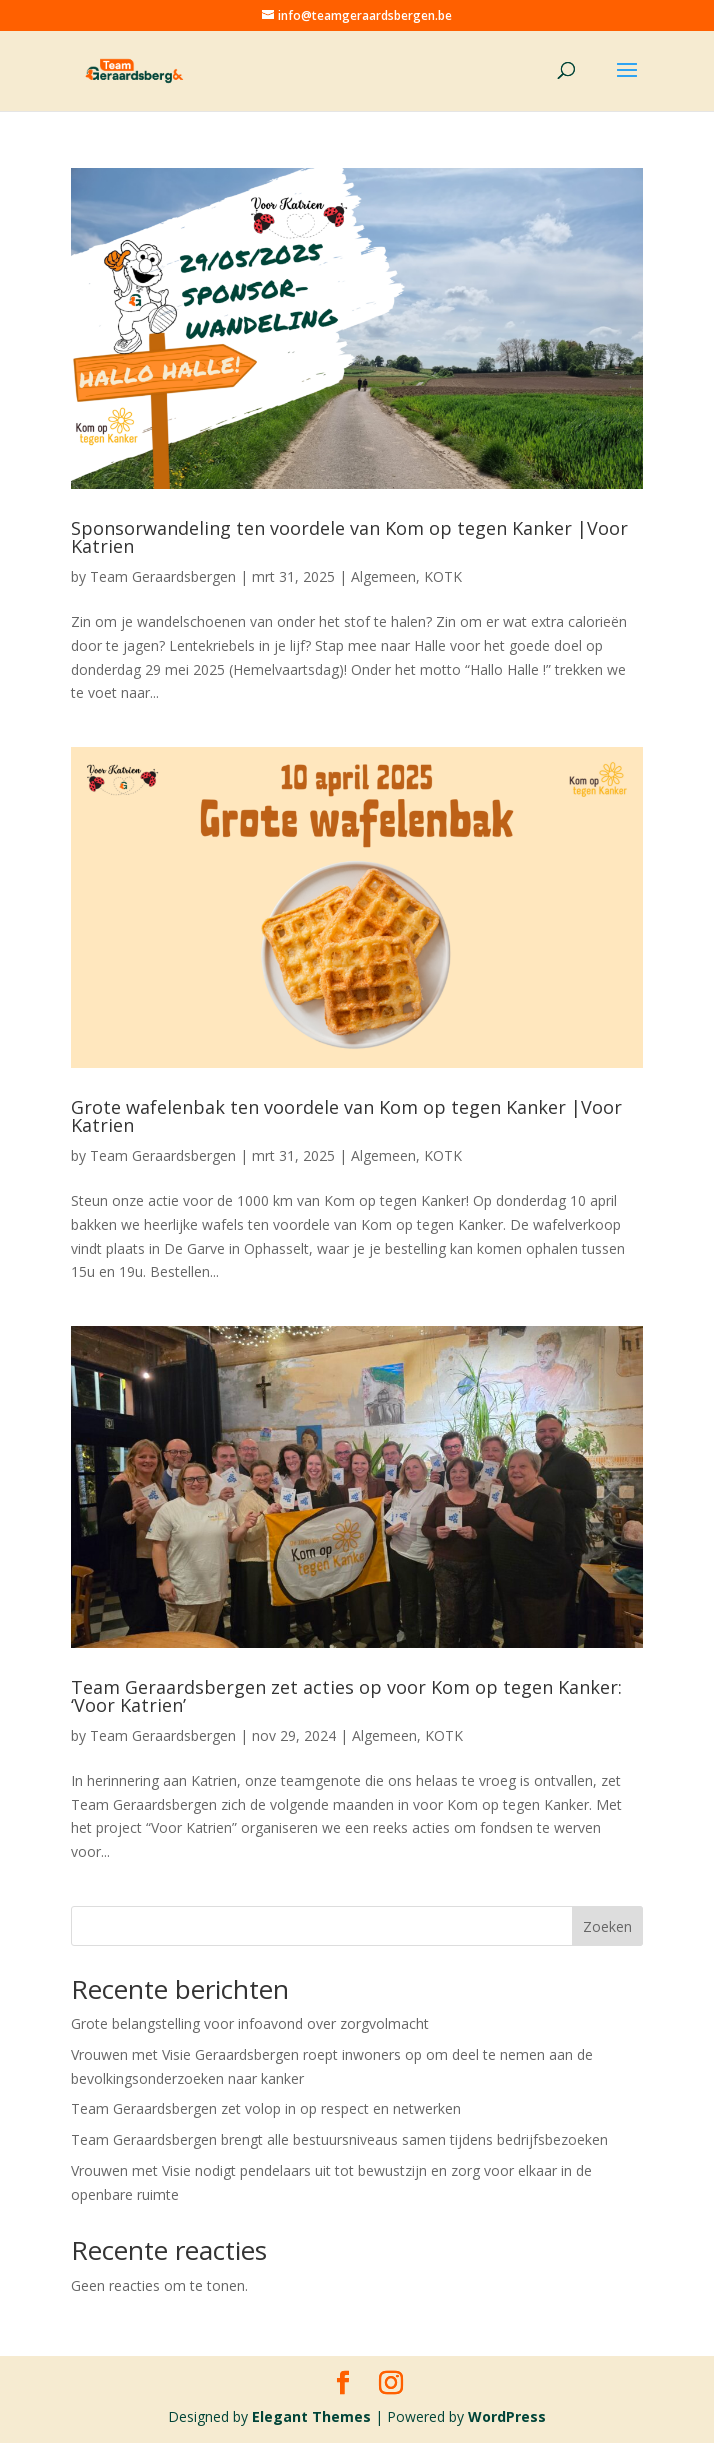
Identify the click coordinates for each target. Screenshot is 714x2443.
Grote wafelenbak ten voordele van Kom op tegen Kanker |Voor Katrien (346, 1116)
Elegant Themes (311, 2416)
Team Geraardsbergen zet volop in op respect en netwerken (266, 2108)
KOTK (443, 576)
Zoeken (607, 1926)
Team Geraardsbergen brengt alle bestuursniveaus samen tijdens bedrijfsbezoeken (339, 2139)
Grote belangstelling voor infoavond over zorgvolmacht (250, 2023)
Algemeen (383, 576)
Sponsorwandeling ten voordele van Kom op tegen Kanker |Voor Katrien (349, 537)
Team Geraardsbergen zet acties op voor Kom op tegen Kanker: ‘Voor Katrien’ (346, 1696)
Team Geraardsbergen (163, 576)
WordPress (507, 2416)
